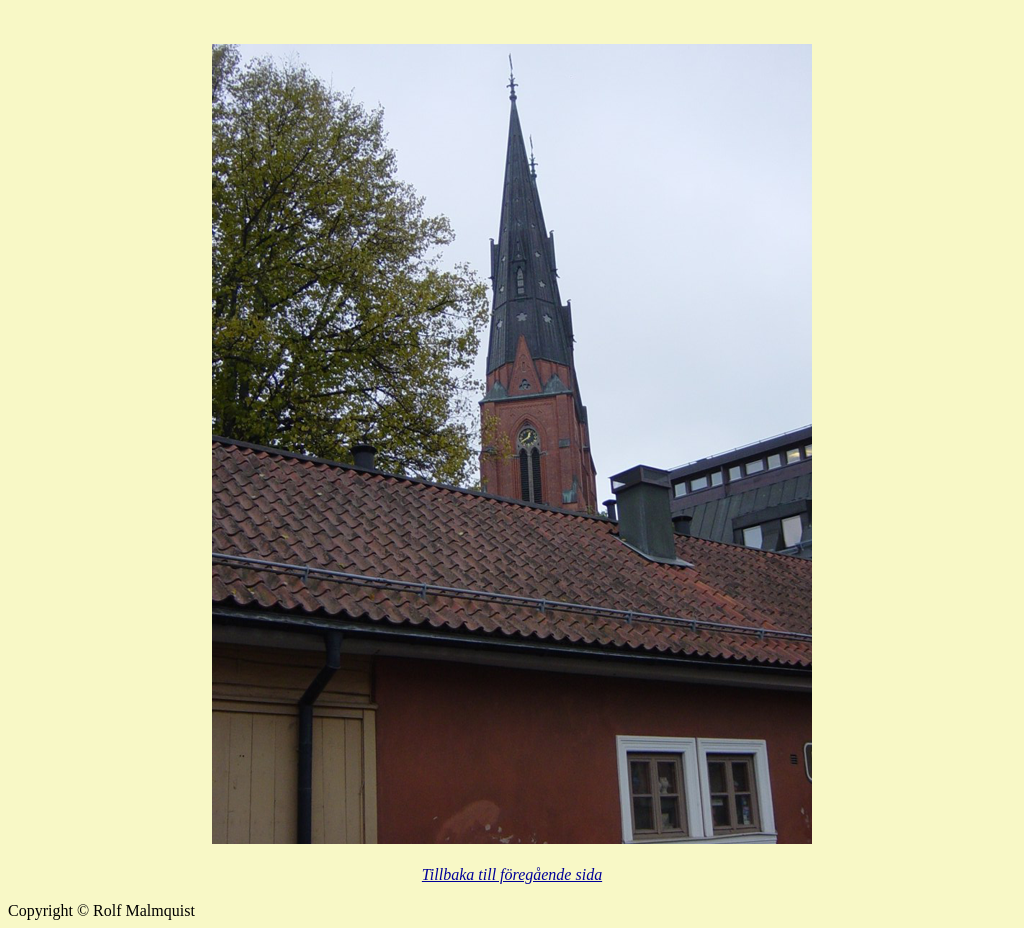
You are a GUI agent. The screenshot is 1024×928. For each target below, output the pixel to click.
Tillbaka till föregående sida (512, 874)
